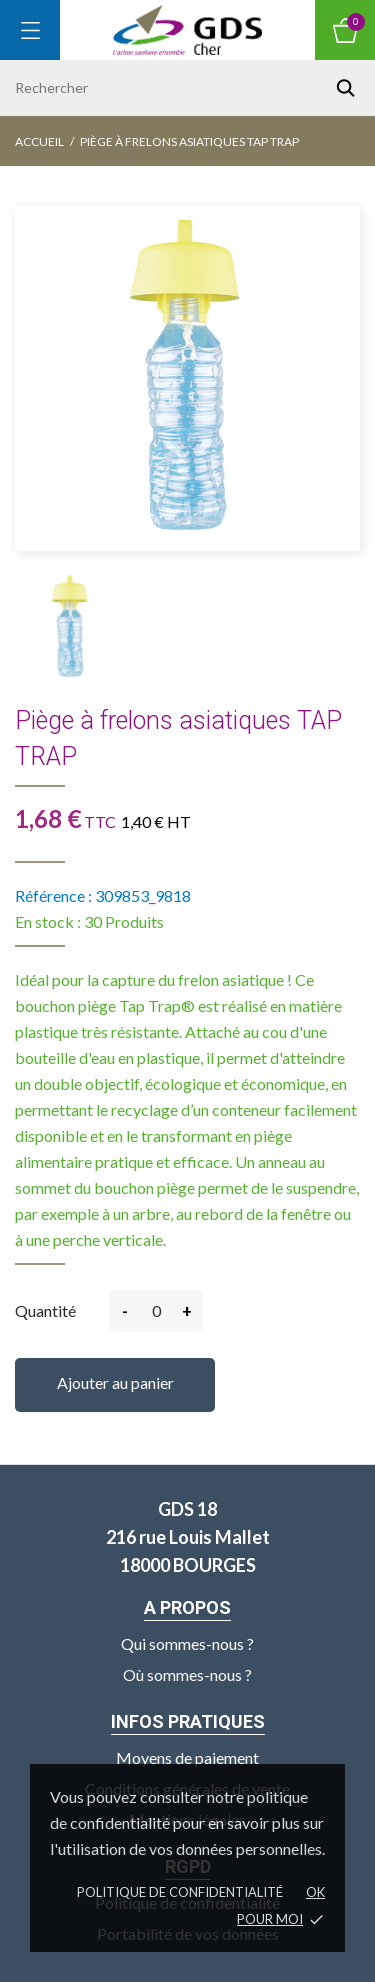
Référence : (53, 895)
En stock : (48, 921)
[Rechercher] (187, 87)
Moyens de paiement (187, 1757)
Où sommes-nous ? (187, 1674)
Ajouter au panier (115, 1382)
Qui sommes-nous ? (187, 1643)
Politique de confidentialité (180, 1892)
